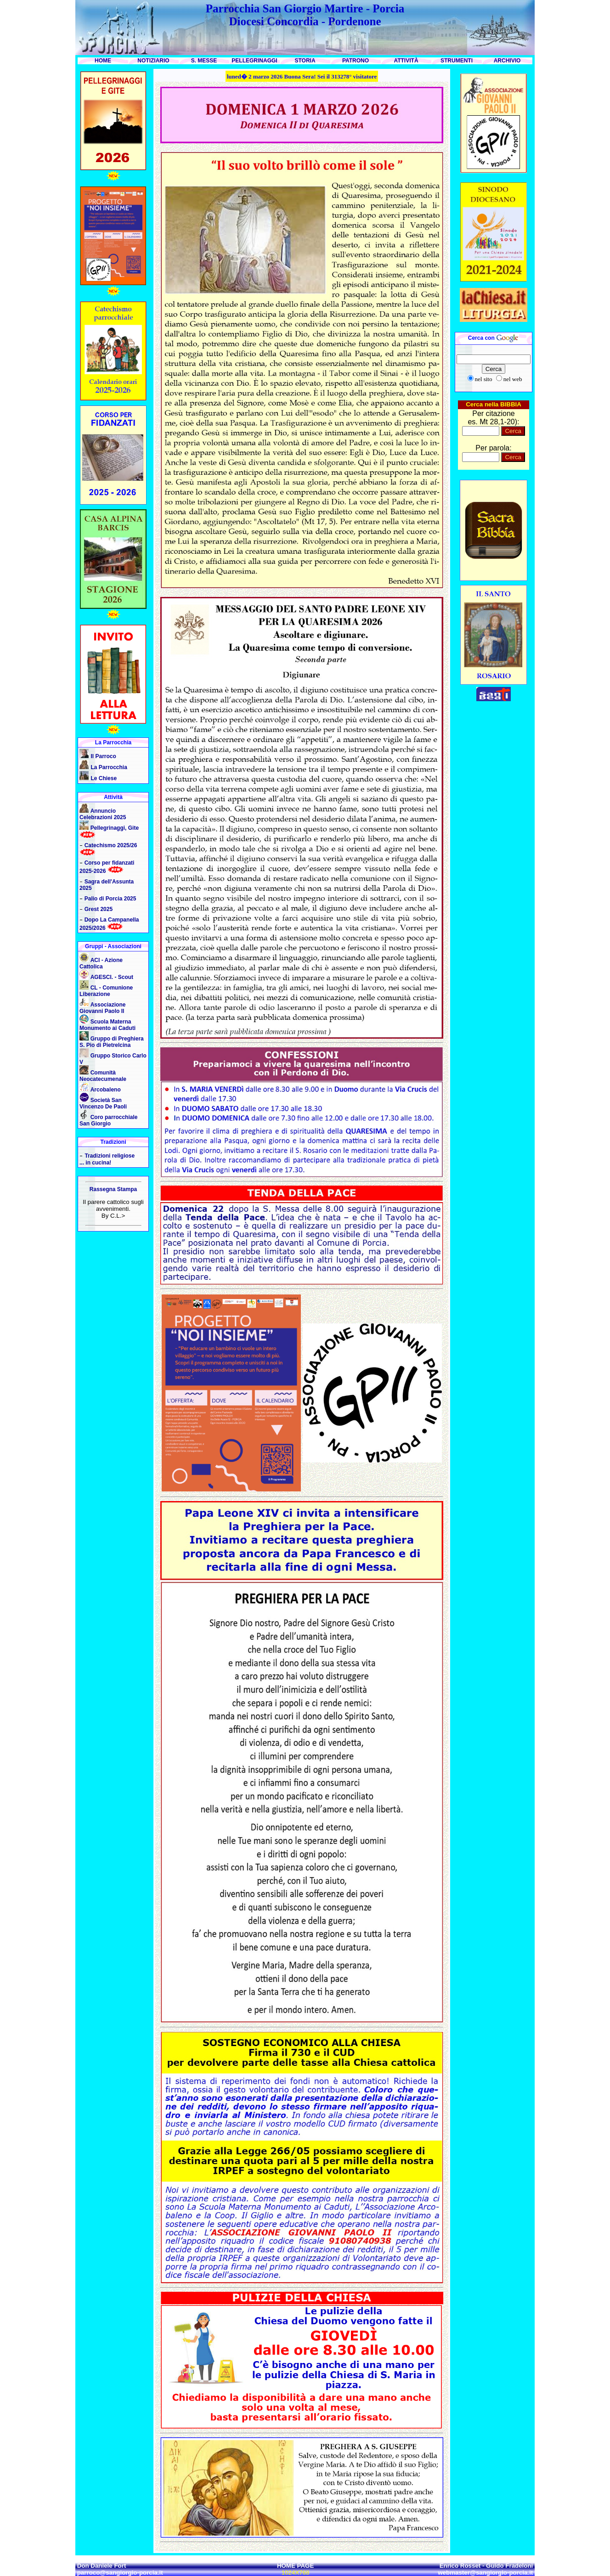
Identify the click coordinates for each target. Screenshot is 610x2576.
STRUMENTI (457, 60)
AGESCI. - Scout (111, 977)
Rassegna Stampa (113, 1189)
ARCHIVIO (507, 60)
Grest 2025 (99, 909)
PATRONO (355, 60)
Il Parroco (103, 756)
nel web (512, 379)
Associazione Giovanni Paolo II (102, 1007)
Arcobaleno (105, 1089)
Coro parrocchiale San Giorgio (108, 1120)
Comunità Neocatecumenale (102, 1075)
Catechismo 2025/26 (111, 845)
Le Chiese (103, 778)
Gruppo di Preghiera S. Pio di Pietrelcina (111, 1041)
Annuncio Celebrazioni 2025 (102, 814)
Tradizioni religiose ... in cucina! (107, 1159)
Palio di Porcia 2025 (110, 898)
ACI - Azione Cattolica (101, 963)
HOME (103, 60)
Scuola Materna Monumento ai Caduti (107, 1024)
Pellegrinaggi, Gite (114, 828)
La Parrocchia (108, 767)
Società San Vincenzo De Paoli (103, 1103)
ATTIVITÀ (406, 60)
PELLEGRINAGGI (254, 60)
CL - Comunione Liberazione (106, 990)
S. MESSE (204, 60)
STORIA (304, 60)
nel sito (483, 379)
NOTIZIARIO (153, 60)
